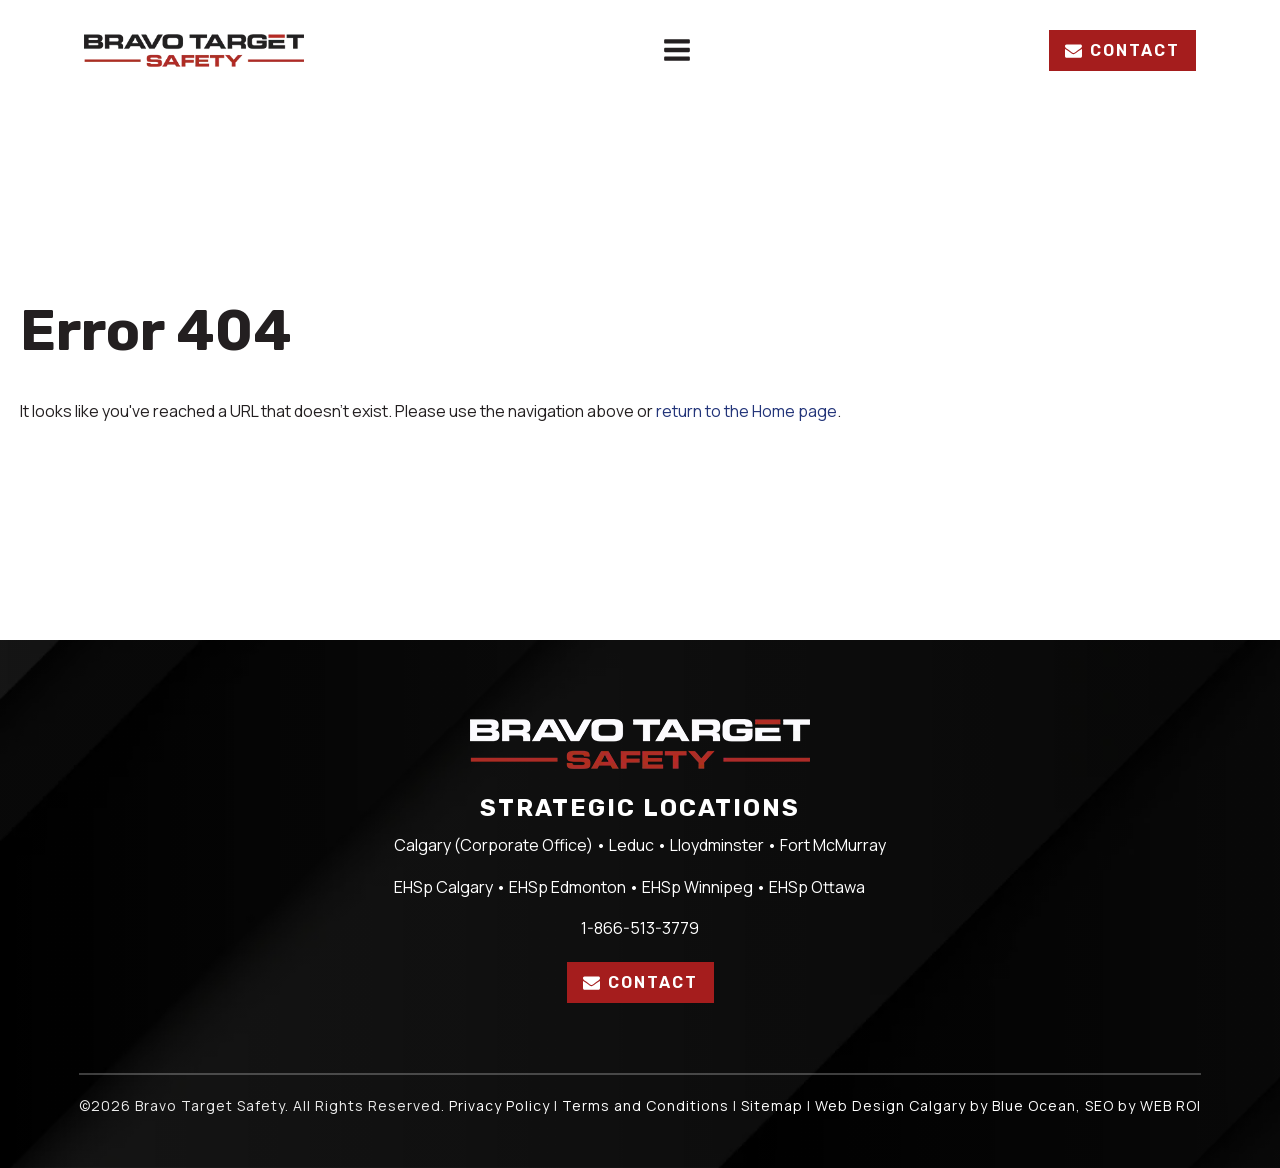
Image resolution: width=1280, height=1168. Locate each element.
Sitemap (772, 1105)
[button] (1122, 51)
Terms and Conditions (645, 1105)
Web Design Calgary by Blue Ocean (945, 1105)
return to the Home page (746, 411)
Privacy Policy (499, 1105)
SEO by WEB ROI (1143, 1105)
